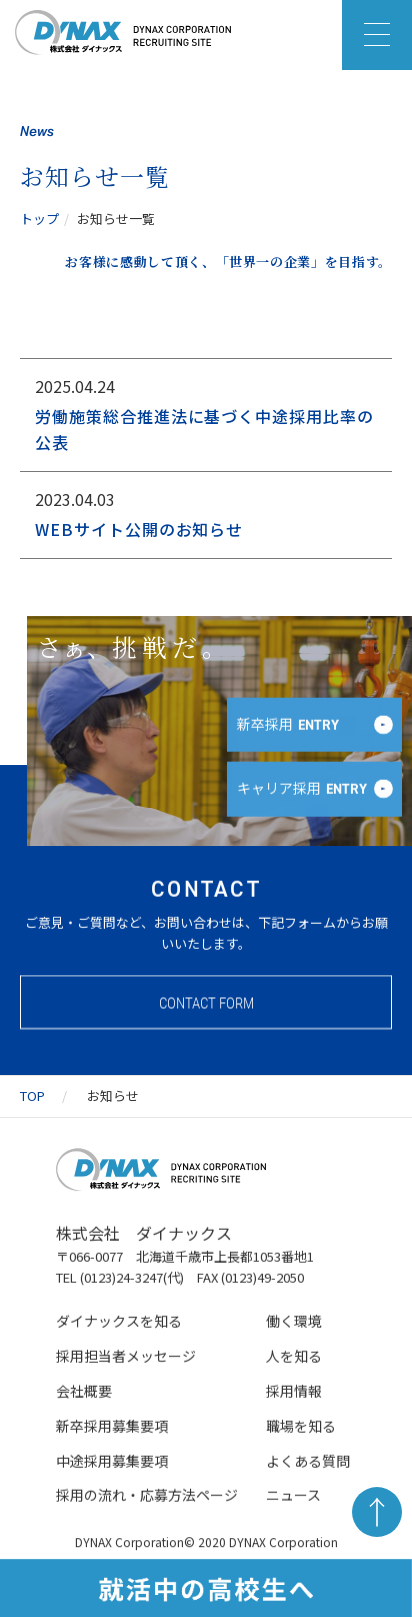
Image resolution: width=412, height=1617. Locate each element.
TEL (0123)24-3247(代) (120, 1279)
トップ (39, 218)
